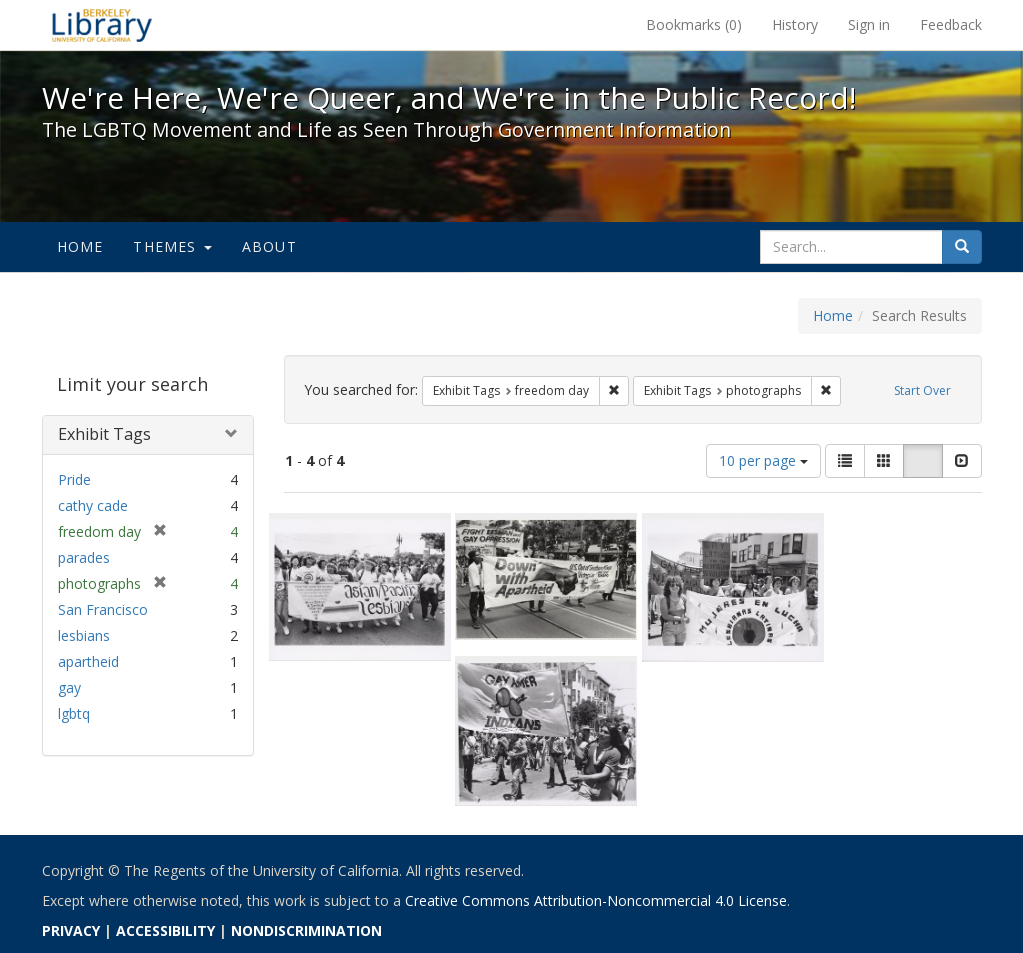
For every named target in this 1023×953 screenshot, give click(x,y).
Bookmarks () (694, 24)
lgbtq (74, 713)
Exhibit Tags (104, 434)
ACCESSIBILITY (165, 930)
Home (80, 246)
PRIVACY (71, 930)
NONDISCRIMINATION (306, 930)
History (795, 24)
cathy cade (93, 505)
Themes (172, 246)
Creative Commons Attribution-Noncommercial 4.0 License (596, 900)
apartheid (88, 661)
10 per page (763, 460)
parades (84, 557)
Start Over (922, 390)
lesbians (84, 635)
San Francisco (103, 609)
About (269, 246)
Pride (74, 479)
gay (69, 687)
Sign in (869, 24)
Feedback (951, 24)
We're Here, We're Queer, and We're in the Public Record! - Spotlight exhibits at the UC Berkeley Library (102, 25)
